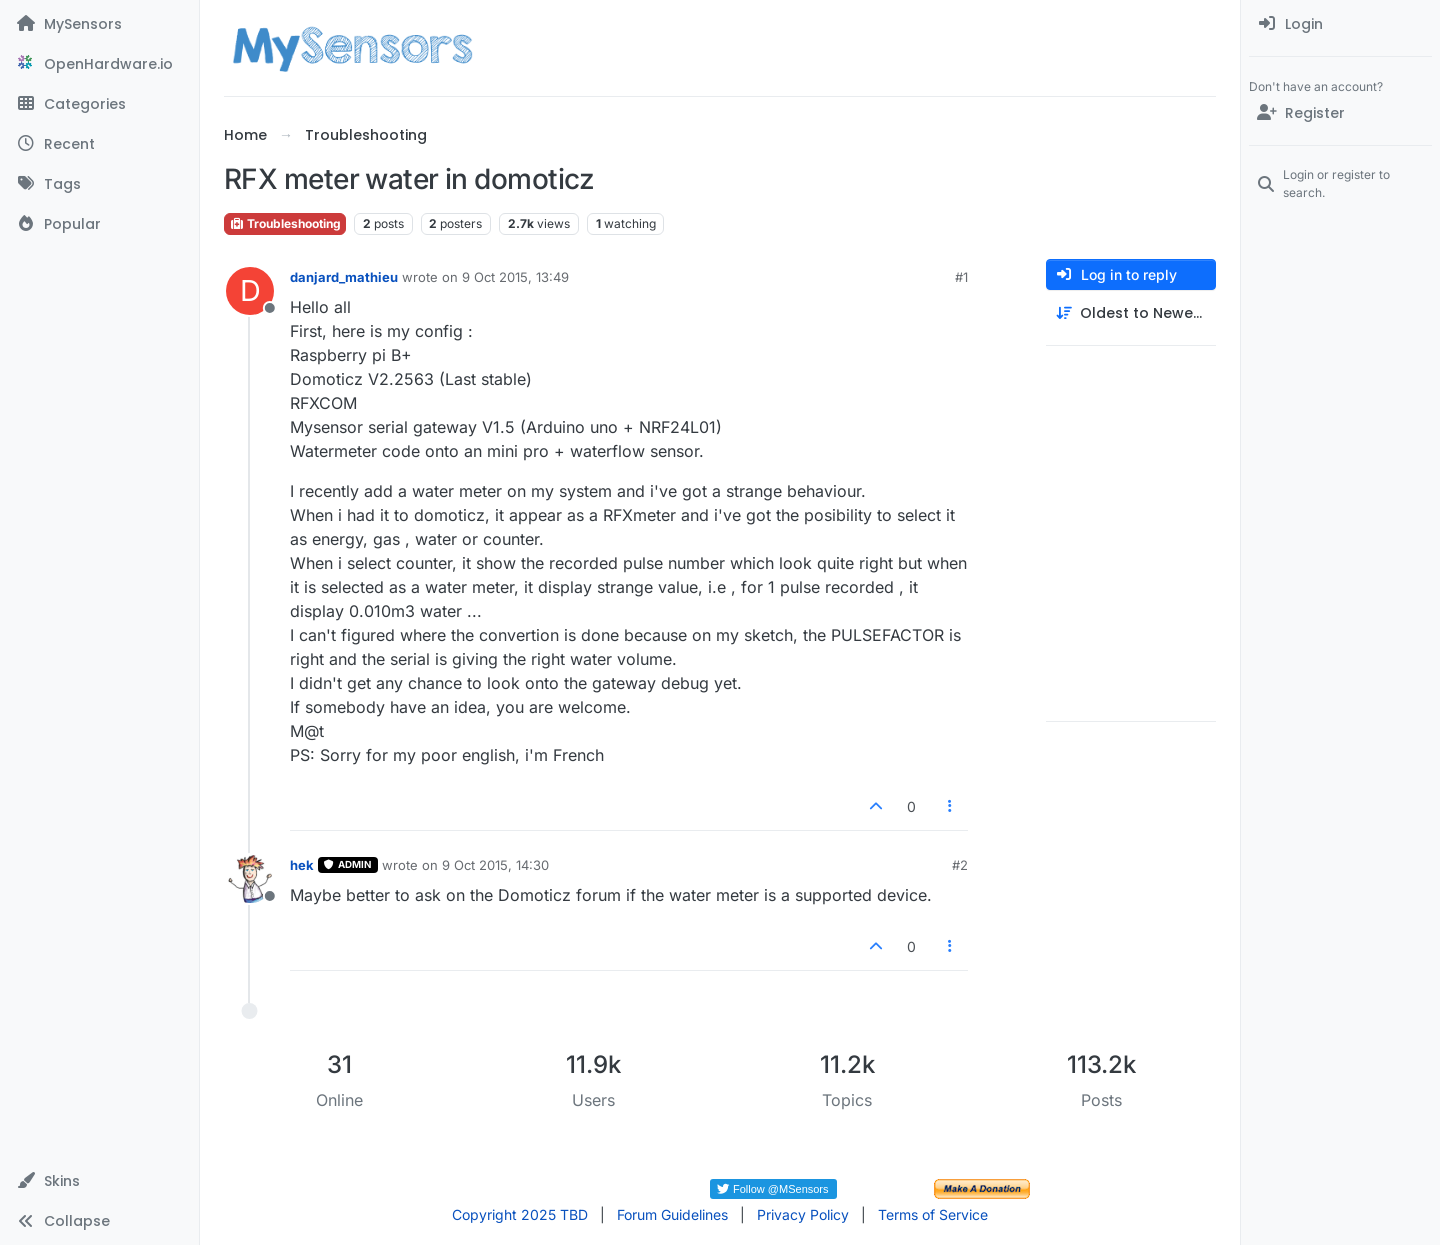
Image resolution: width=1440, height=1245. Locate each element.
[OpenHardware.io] (99, 64)
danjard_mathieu (344, 277)
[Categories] (99, 104)
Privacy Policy (803, 1214)
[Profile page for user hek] (250, 879)
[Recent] (99, 144)
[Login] (1340, 24)
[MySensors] (99, 24)
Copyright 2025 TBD (520, 1214)
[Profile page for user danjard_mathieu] (250, 291)
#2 (960, 865)
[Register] (1340, 113)
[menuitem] (1340, 24)
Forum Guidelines (672, 1214)
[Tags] (99, 184)
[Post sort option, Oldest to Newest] (1131, 313)
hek (302, 865)
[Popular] (99, 224)
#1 (961, 277)
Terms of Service (933, 1214)
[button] (99, 1181)
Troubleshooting (285, 223)
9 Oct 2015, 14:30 (495, 865)
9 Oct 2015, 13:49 (515, 277)
